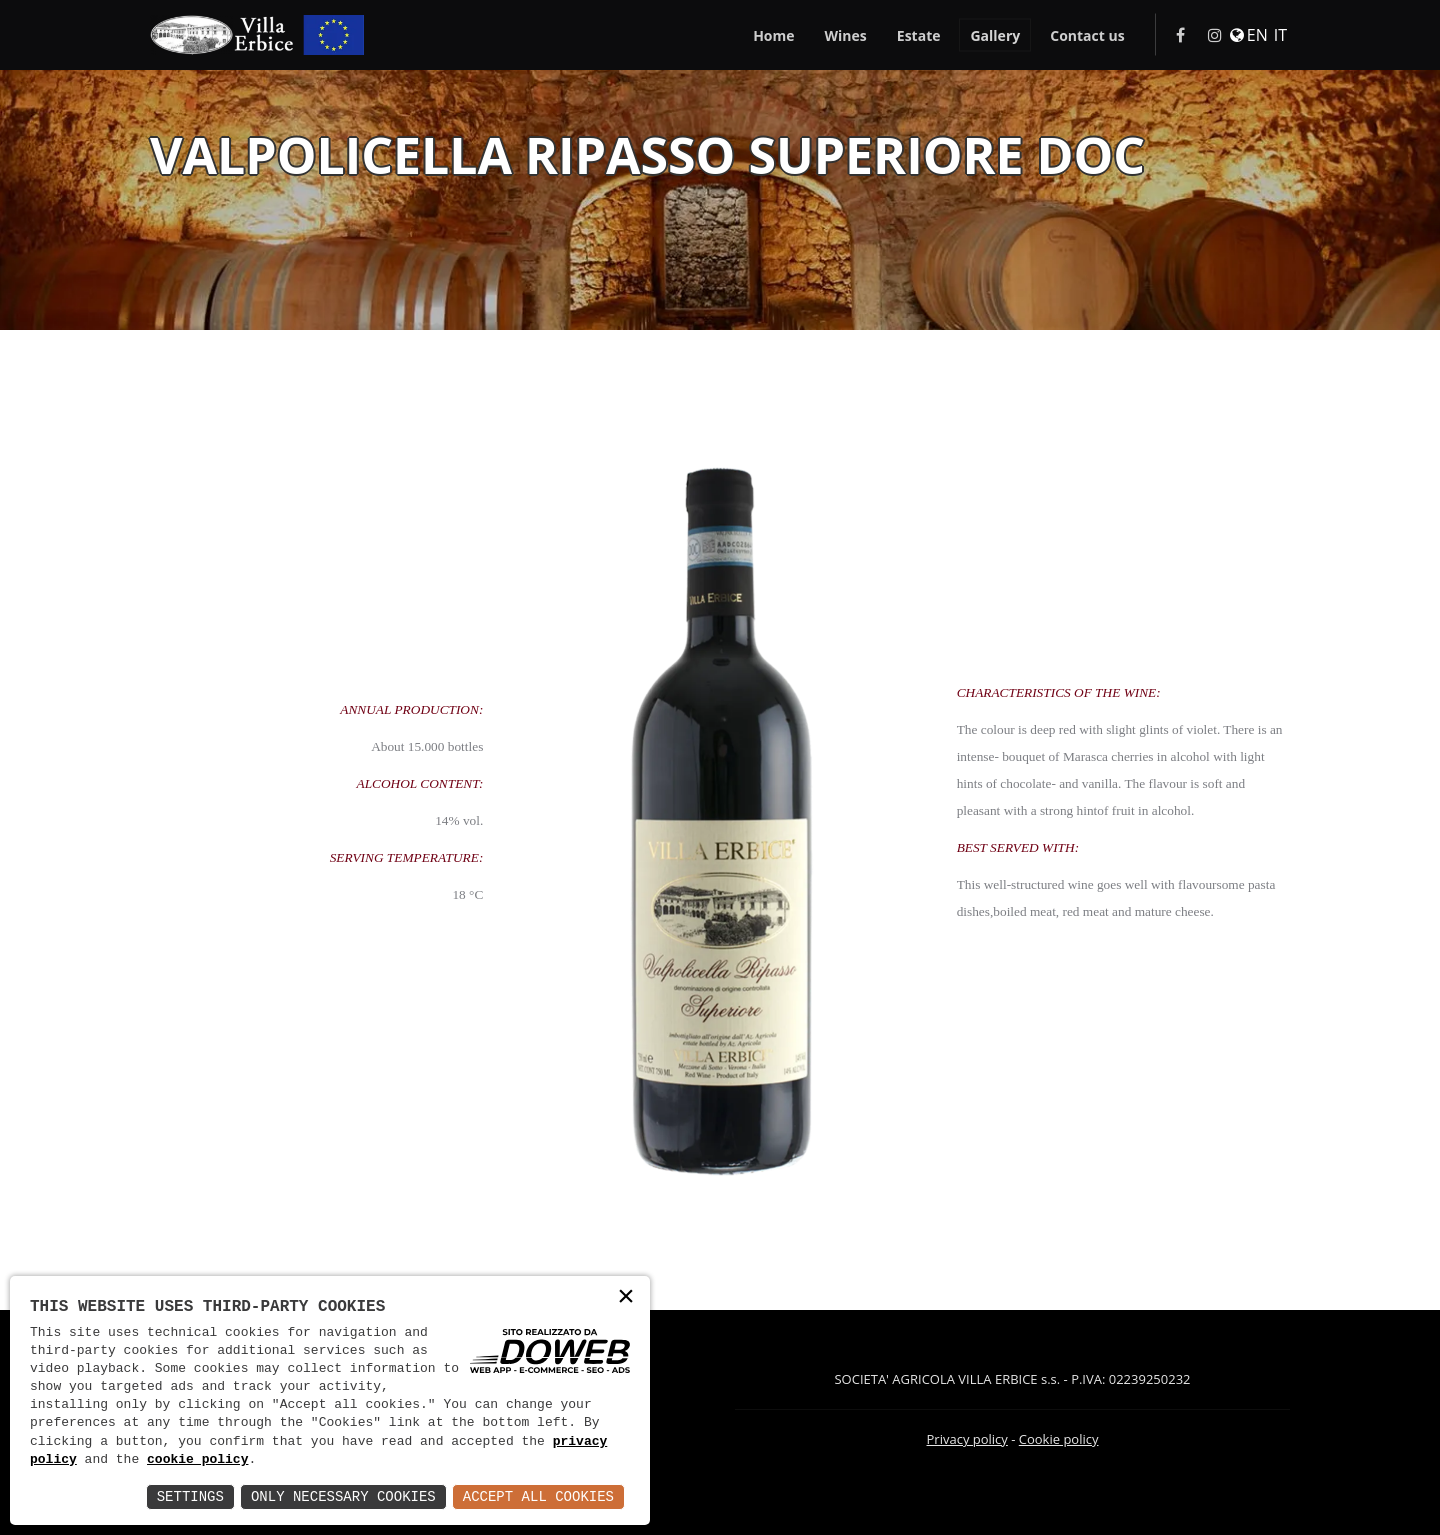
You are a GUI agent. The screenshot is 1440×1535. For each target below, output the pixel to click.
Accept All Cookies (538, 1496)
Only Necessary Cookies (343, 1496)
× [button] (626, 1298)
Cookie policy (1059, 1439)
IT (1280, 35)
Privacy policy (967, 1439)
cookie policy (197, 1460)
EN (1257, 35)
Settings (190, 1496)
